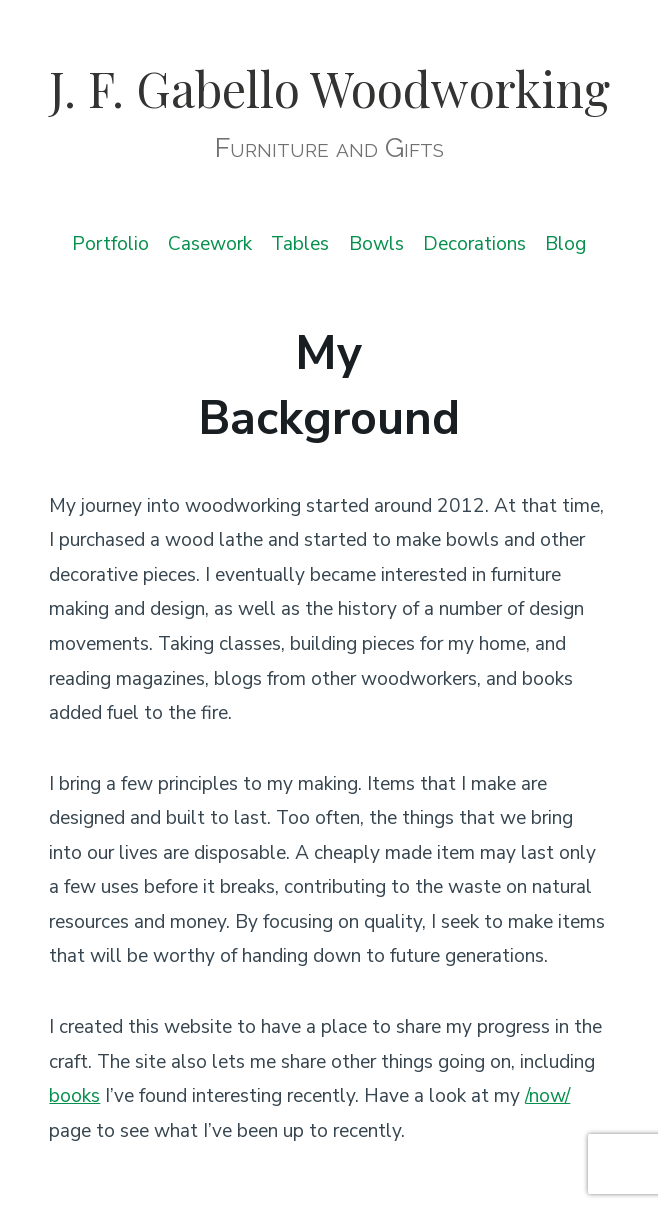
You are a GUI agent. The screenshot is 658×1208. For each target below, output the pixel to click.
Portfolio (110, 244)
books (74, 1096)
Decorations (474, 244)
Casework (210, 244)
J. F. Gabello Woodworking (329, 88)
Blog (565, 244)
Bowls (376, 244)
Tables (300, 244)
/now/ (547, 1096)
